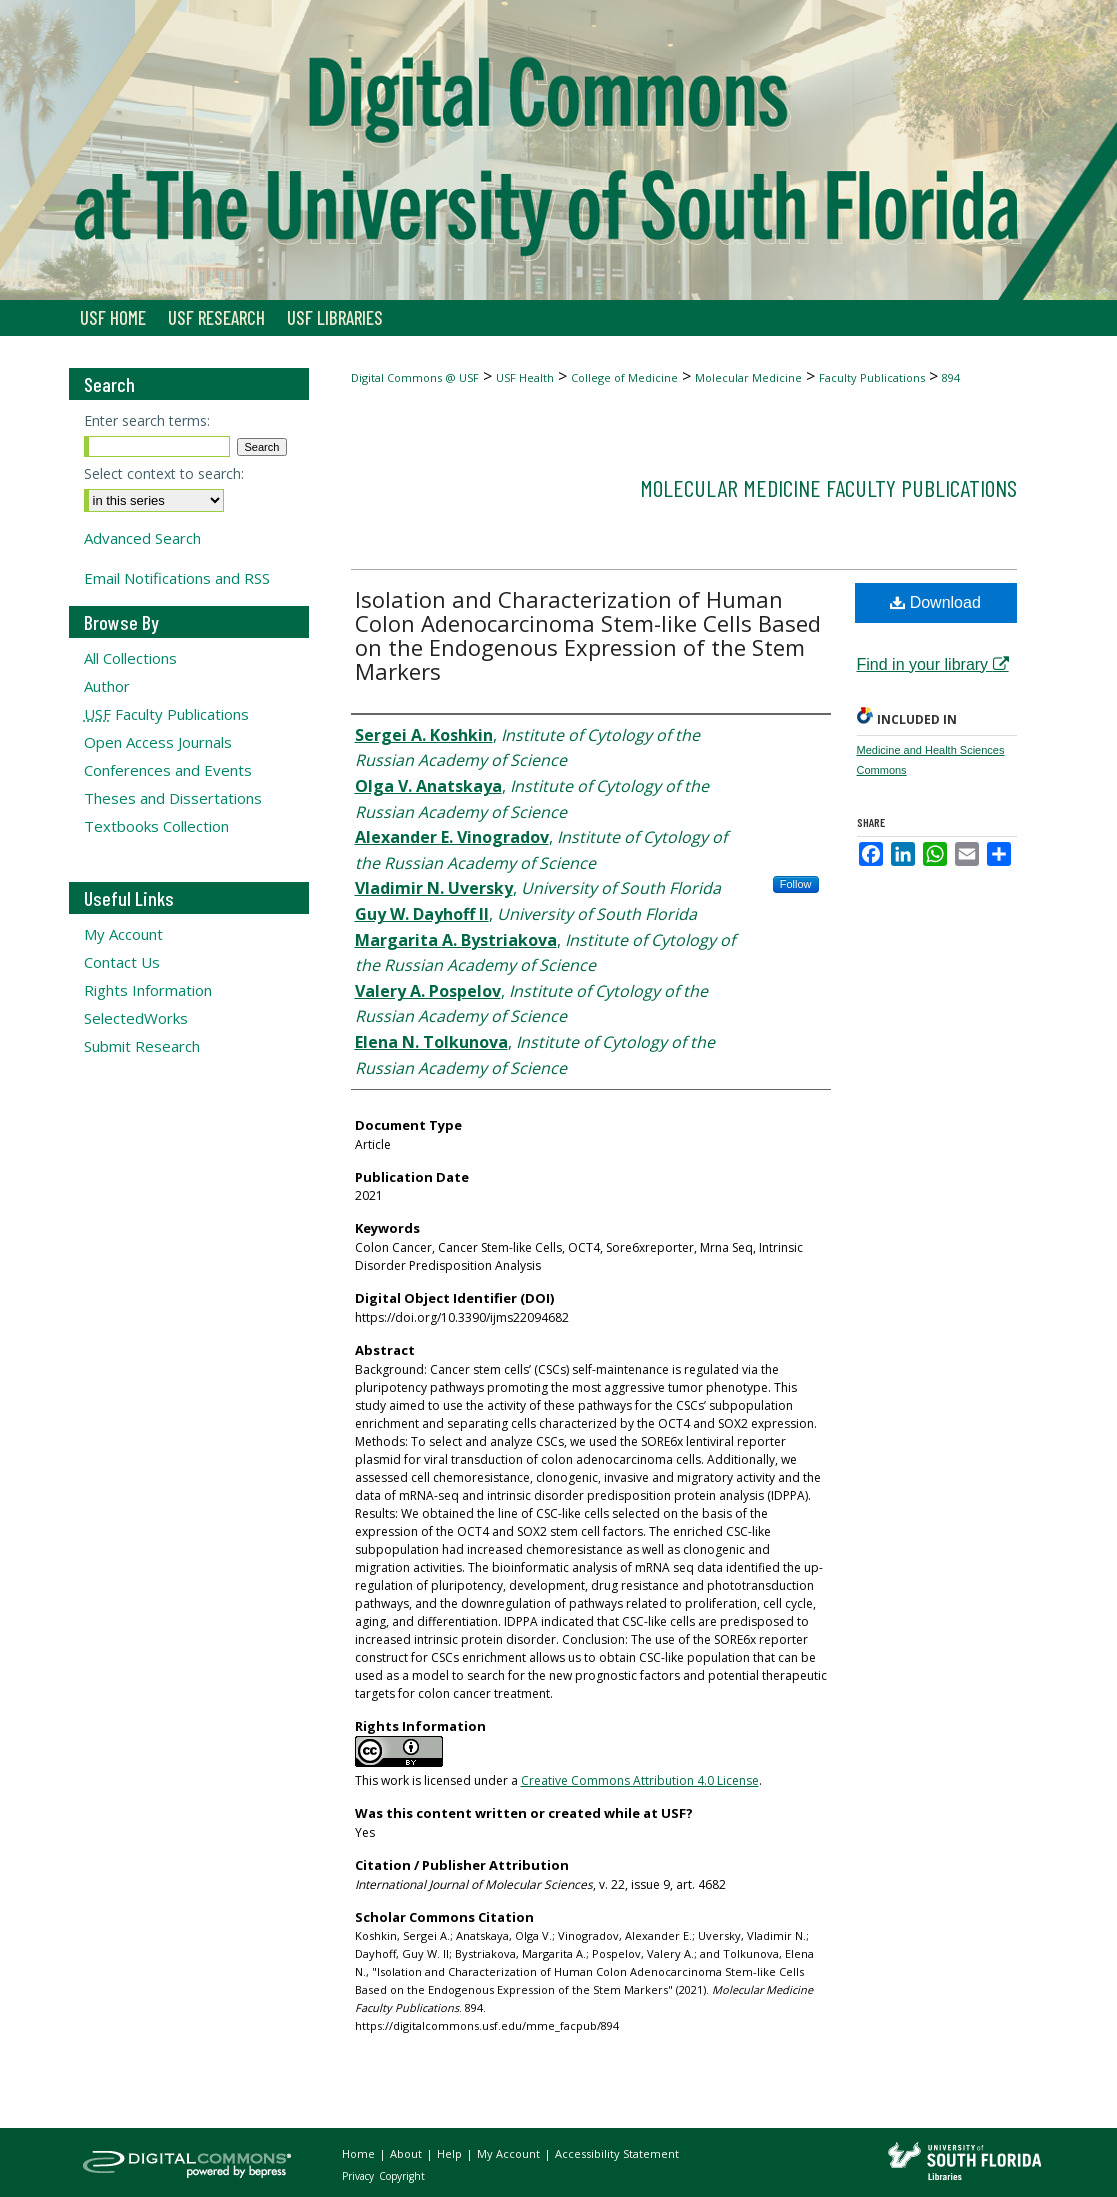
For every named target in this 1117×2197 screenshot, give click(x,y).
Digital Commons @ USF (415, 377)
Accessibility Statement (617, 2153)
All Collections (130, 658)
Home (360, 2153)
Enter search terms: (147, 420)
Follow (796, 884)
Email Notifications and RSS (177, 578)
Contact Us (122, 962)
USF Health (525, 377)
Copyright (402, 2176)
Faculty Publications (872, 377)
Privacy (359, 2176)
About (407, 2153)
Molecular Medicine (748, 377)
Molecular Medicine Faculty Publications (828, 487)
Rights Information (148, 990)
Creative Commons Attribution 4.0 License (640, 1780)
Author (107, 686)
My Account (123, 934)
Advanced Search (142, 538)
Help (451, 2153)
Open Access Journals (158, 742)
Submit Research (142, 1046)
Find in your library (933, 664)
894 (951, 377)
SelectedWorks (136, 1018)
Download (935, 602)
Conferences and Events (168, 770)
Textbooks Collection (156, 826)
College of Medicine (624, 377)
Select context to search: (164, 473)
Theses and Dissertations (173, 798)
